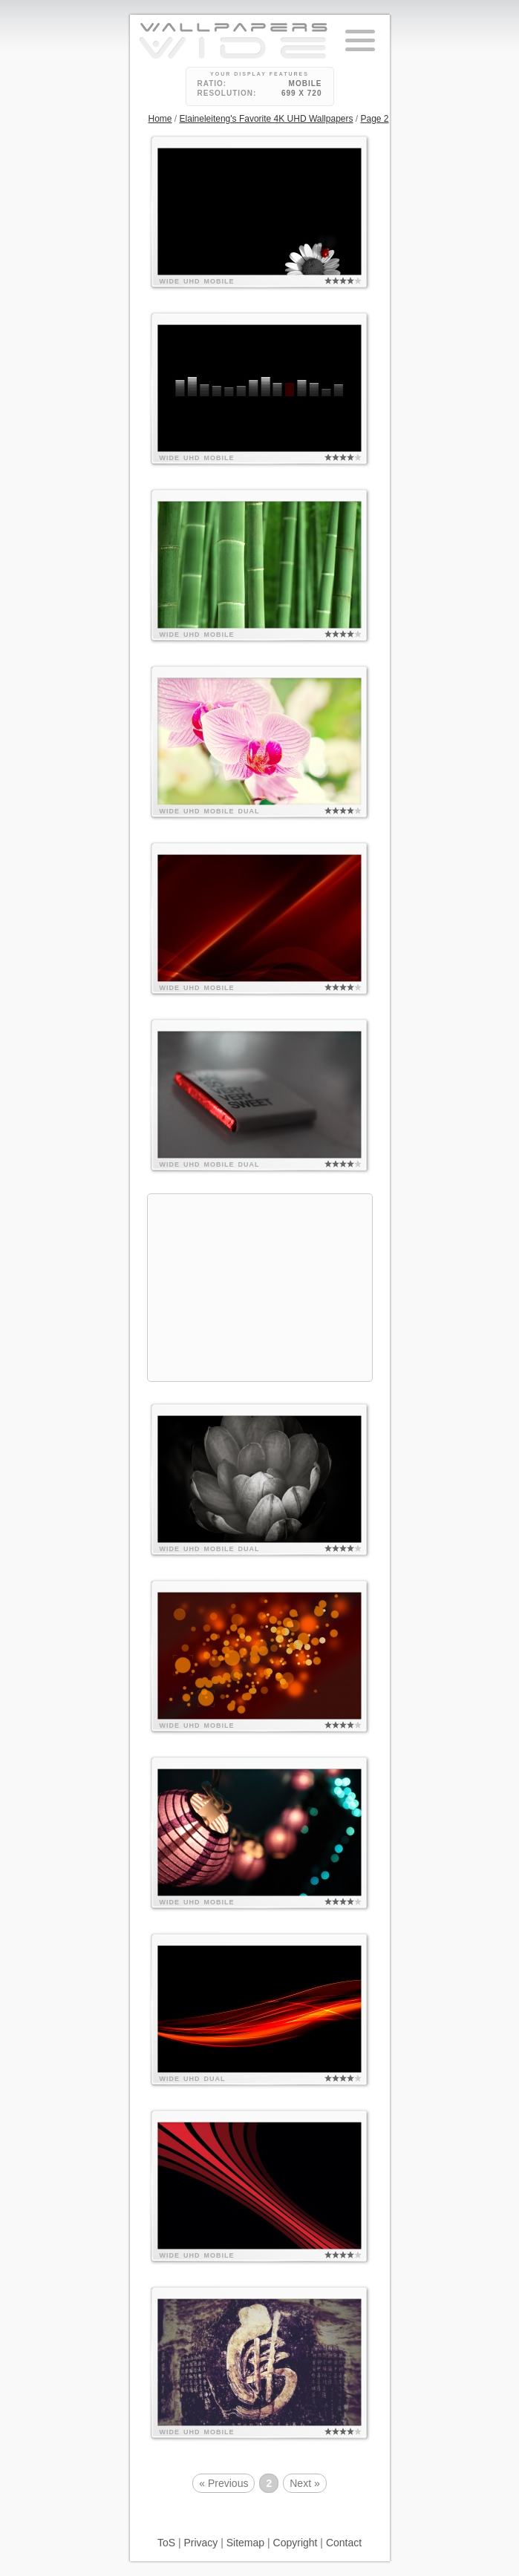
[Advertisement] (259, 1287)
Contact (344, 2543)
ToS (166, 2543)
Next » (304, 2483)
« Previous (223, 2483)
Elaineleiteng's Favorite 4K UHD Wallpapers (266, 119)
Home (160, 119)
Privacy (200, 2543)
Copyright (295, 2543)
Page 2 (375, 119)
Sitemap (245, 2543)
